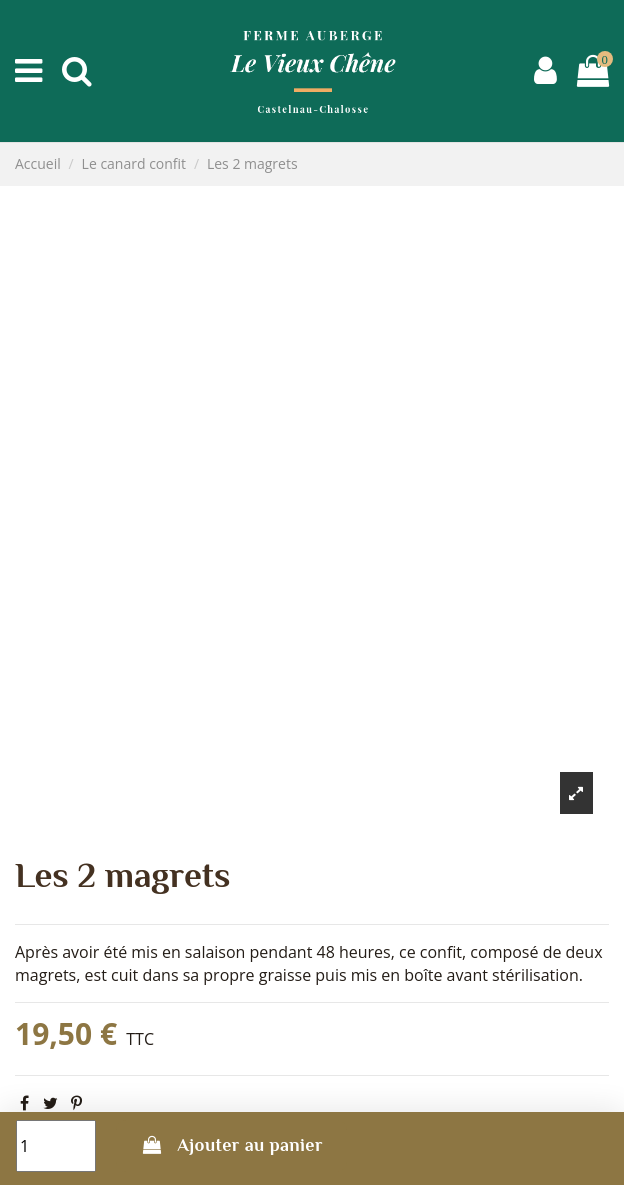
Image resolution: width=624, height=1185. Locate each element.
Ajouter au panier (231, 1145)
